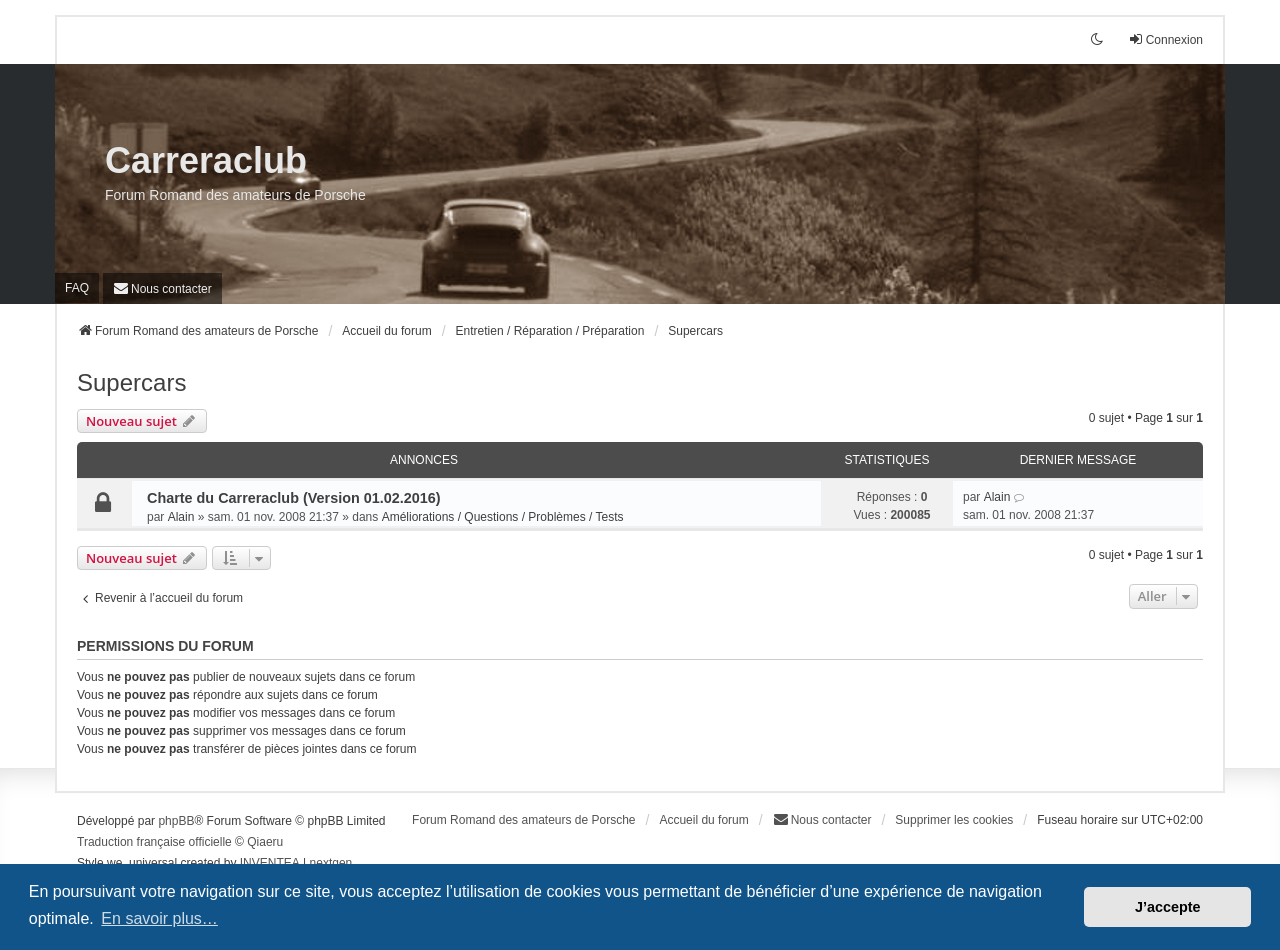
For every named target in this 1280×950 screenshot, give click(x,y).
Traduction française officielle (154, 842)
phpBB (176, 821)
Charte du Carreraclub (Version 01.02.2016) (294, 498)
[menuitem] (162, 288)
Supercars (131, 382)
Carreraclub (206, 160)
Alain (181, 517)
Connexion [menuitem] (1165, 39)
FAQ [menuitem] (77, 288)
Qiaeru (265, 842)
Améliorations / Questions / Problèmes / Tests (503, 517)
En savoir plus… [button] (159, 918)
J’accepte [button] (1168, 907)
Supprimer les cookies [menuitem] (954, 820)
